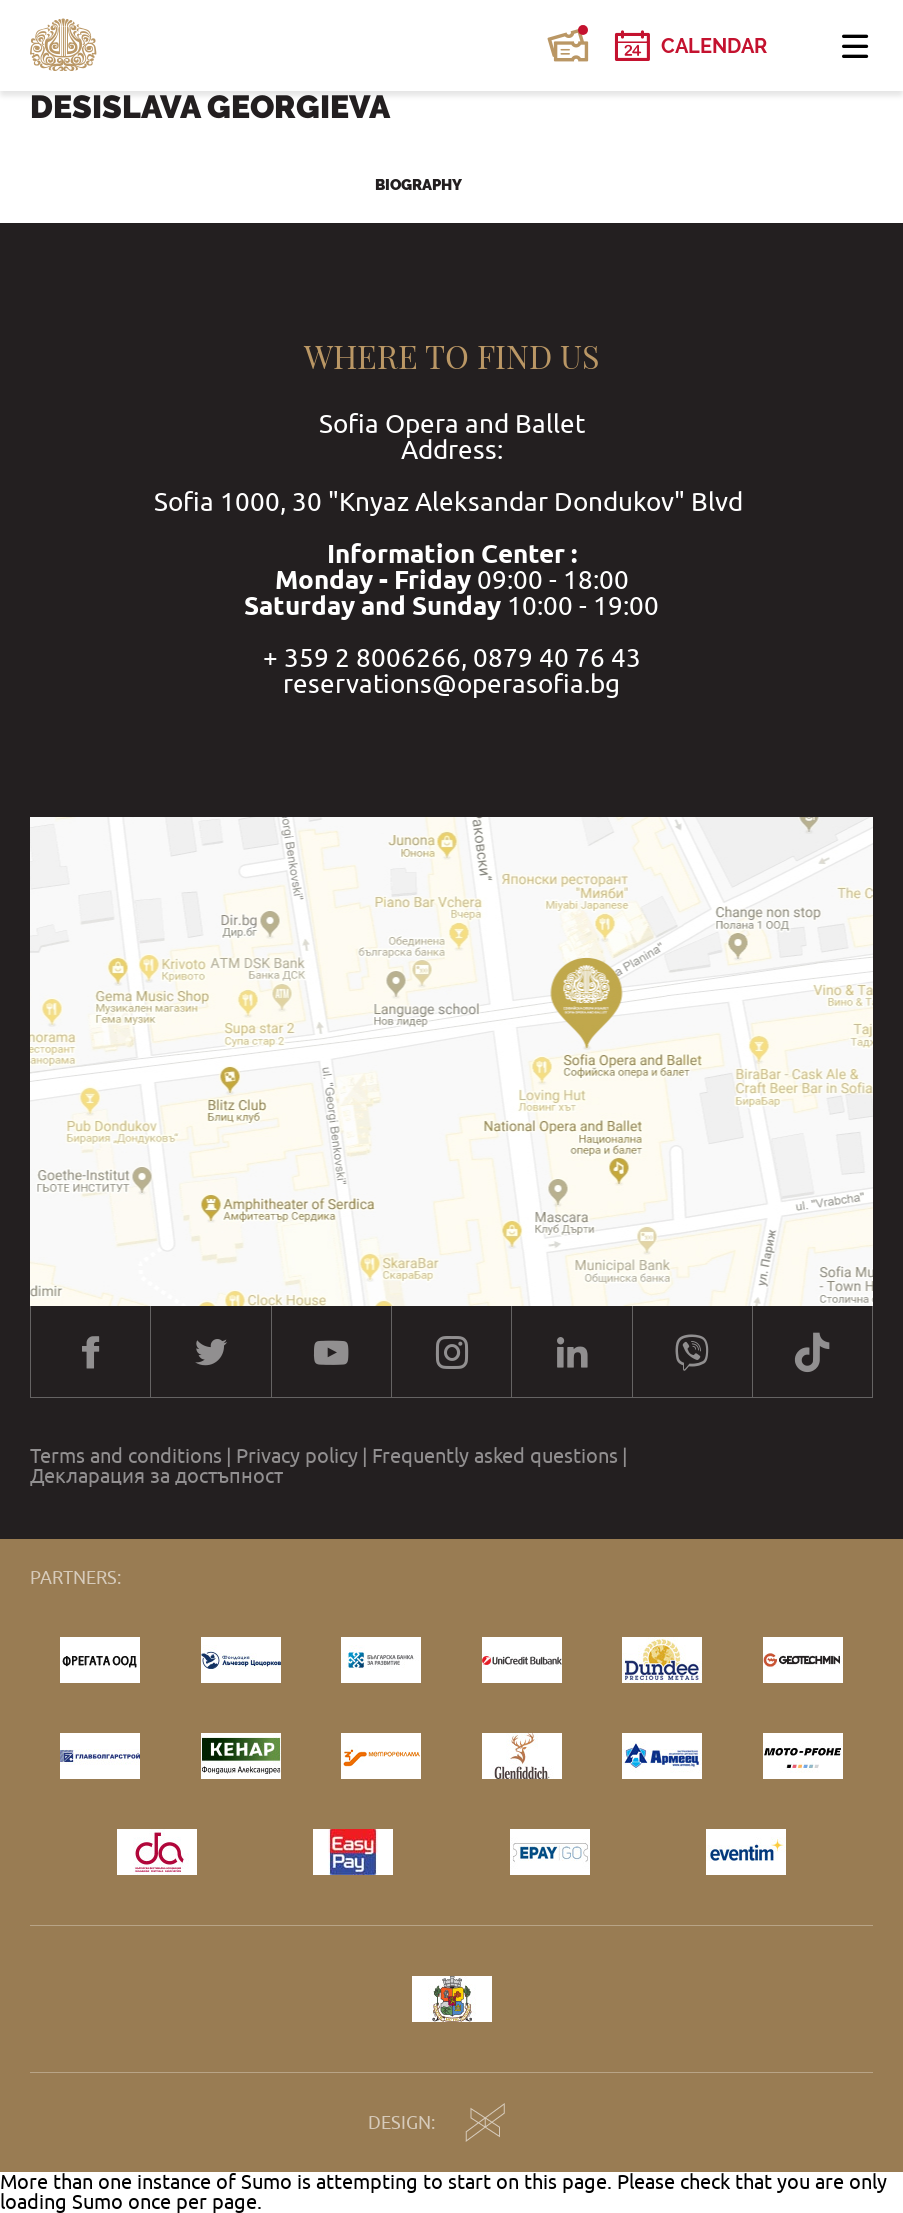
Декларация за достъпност (156, 1476)
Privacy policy (297, 1456)
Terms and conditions (126, 1456)
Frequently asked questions (495, 1456)
